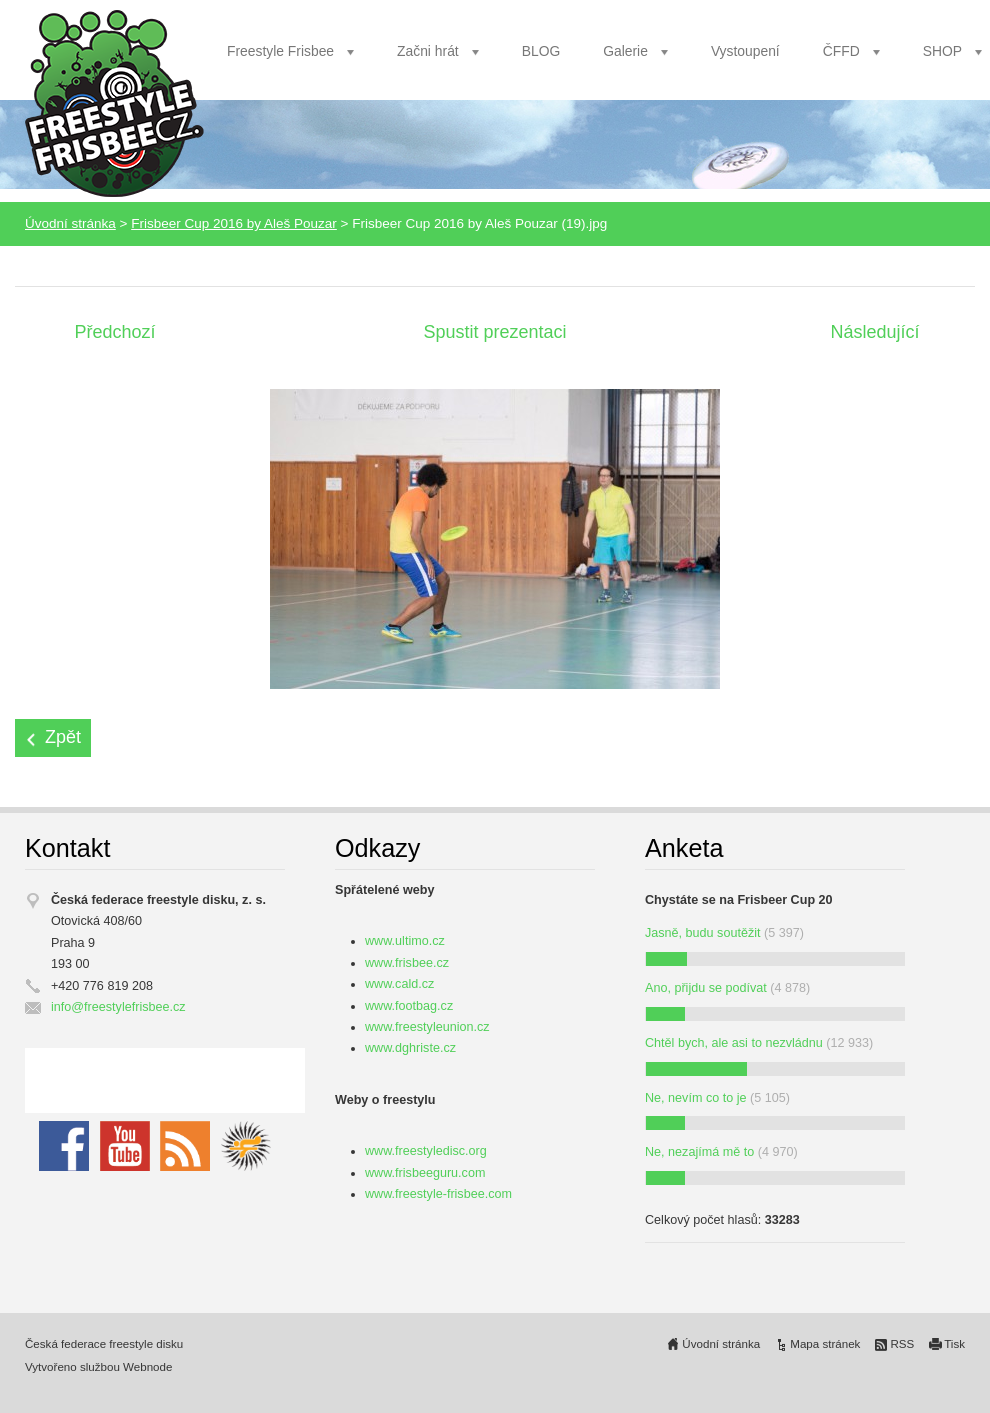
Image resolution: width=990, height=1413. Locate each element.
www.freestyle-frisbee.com (438, 1194)
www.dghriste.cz (410, 1048)
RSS (902, 1344)
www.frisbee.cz (407, 963)
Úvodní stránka (70, 223)
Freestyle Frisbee (280, 51)
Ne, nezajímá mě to (699, 1152)
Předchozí (114, 332)
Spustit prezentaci (494, 332)
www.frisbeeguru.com (425, 1173)
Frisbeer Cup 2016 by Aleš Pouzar (234, 223)
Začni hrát (428, 51)
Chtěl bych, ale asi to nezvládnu (734, 1043)
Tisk (954, 1344)
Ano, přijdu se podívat (706, 988)
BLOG (541, 51)
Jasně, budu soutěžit (703, 933)
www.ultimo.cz (405, 941)
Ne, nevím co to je (696, 1098)
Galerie (625, 51)
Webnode (147, 1367)
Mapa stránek (825, 1344)
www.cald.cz (399, 984)
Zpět (63, 737)
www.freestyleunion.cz (427, 1027)
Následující (874, 332)
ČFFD (841, 51)
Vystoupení (745, 51)
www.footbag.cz (409, 1006)
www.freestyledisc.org (426, 1151)
